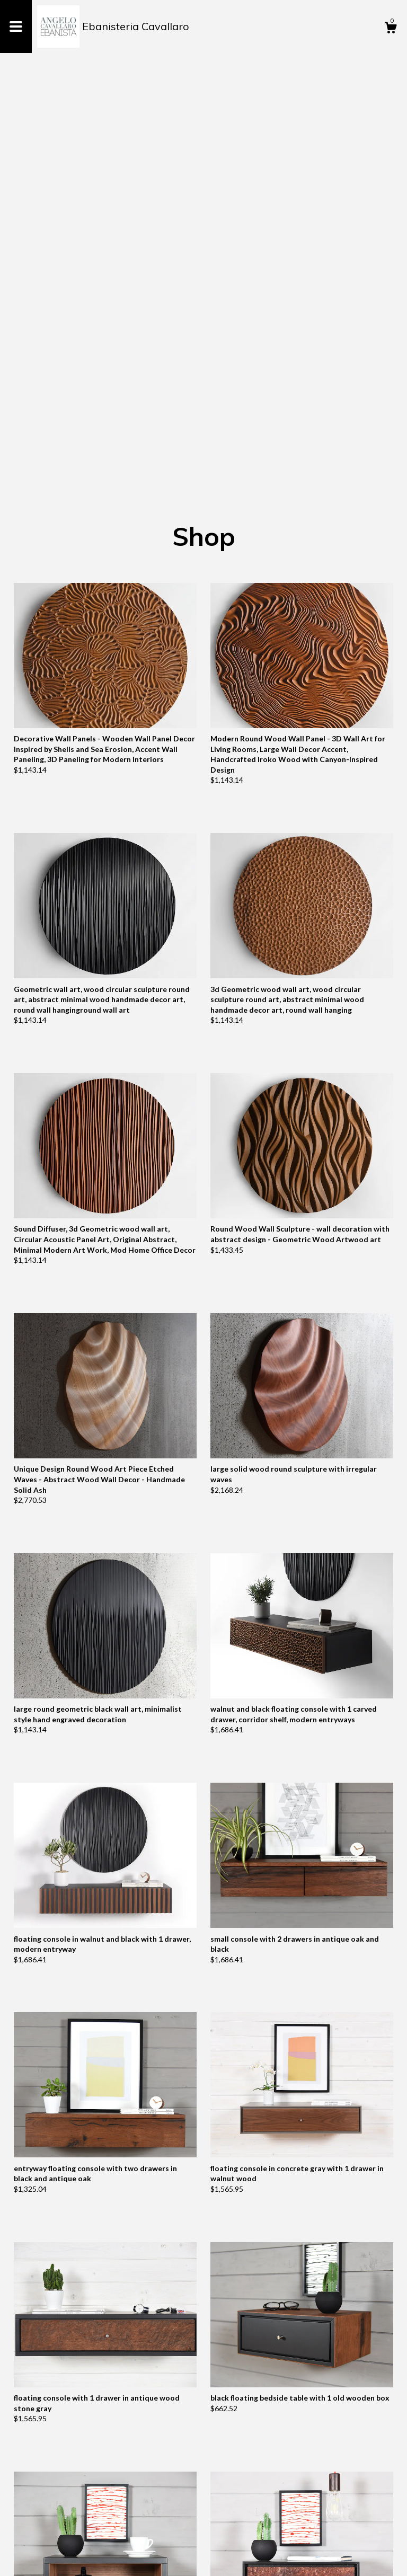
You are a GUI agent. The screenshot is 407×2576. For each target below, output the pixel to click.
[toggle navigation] (16, 26)
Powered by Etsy (131, 2559)
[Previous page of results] (175, 2533)
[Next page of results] (233, 2533)
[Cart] (390, 29)
